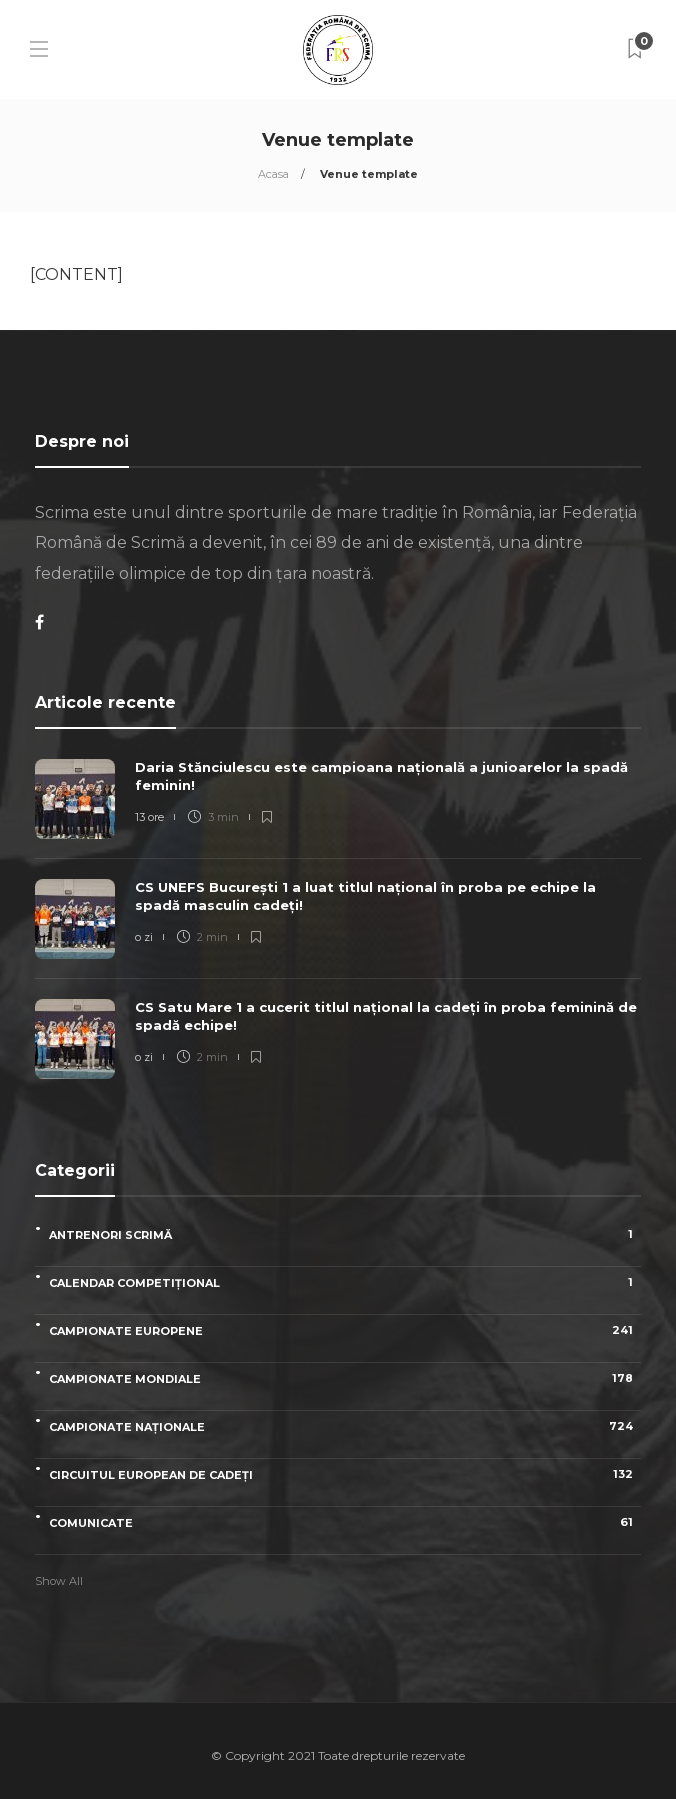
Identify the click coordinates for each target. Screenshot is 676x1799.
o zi (144, 937)
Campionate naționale (345, 1426)
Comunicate (345, 1522)
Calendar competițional (345, 1282)
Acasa (273, 174)
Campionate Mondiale (345, 1378)
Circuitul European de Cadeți (345, 1474)
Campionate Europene (345, 1330)
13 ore (149, 817)
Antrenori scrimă (345, 1234)
